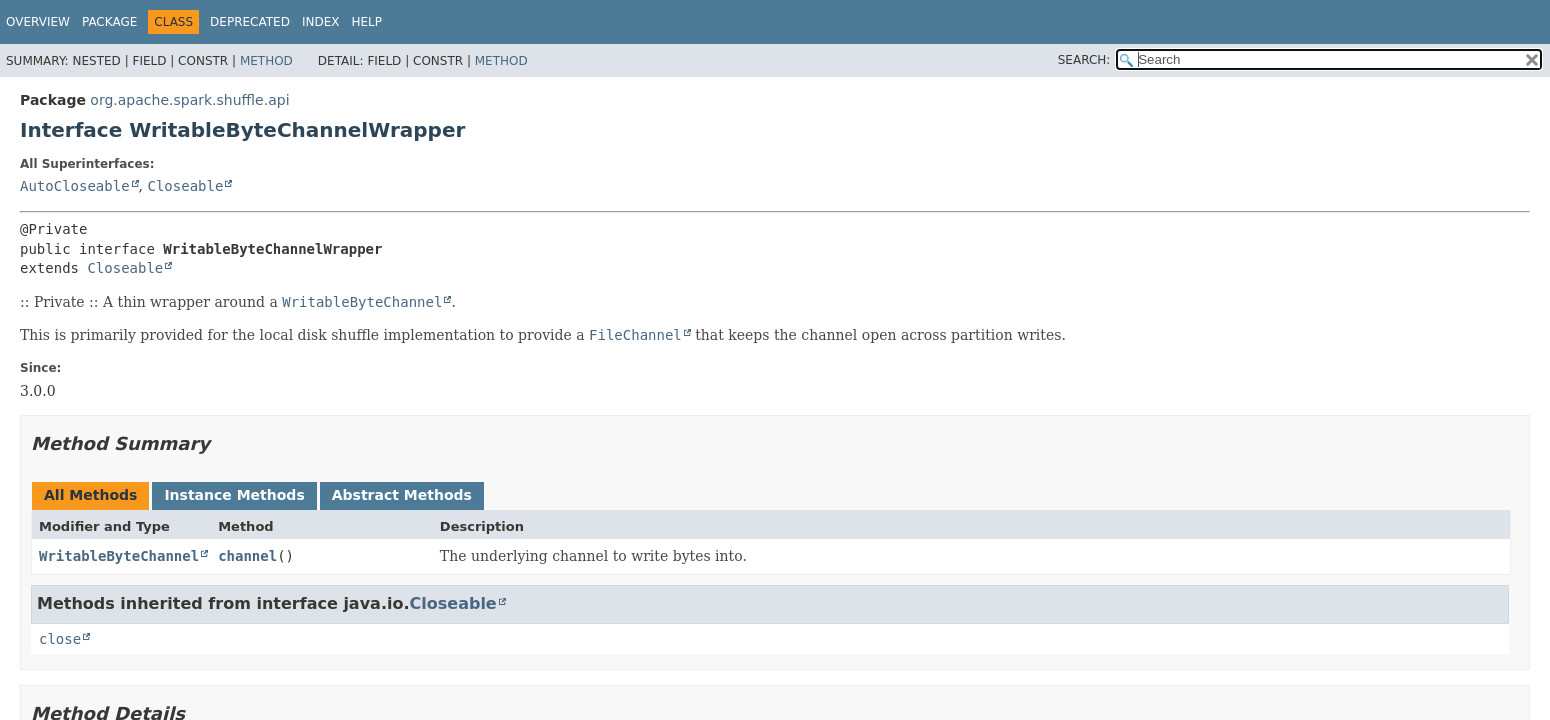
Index (321, 22)
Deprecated (250, 22)
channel (247, 556)
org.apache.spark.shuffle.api (189, 100)
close (60, 639)
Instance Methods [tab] (234, 495)
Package (109, 22)
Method (266, 61)
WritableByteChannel (119, 556)
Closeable (185, 186)
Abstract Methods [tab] (402, 495)
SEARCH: (1084, 60)
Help (366, 22)
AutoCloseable (75, 186)
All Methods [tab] (90, 495)
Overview (38, 22)
